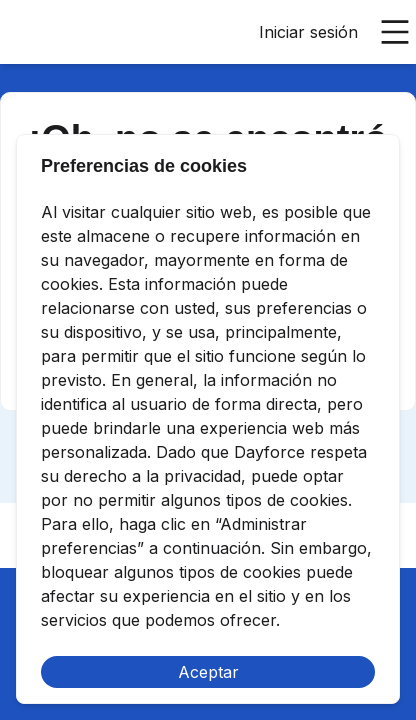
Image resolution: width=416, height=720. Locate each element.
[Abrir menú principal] (395, 32)
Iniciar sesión (308, 32)
